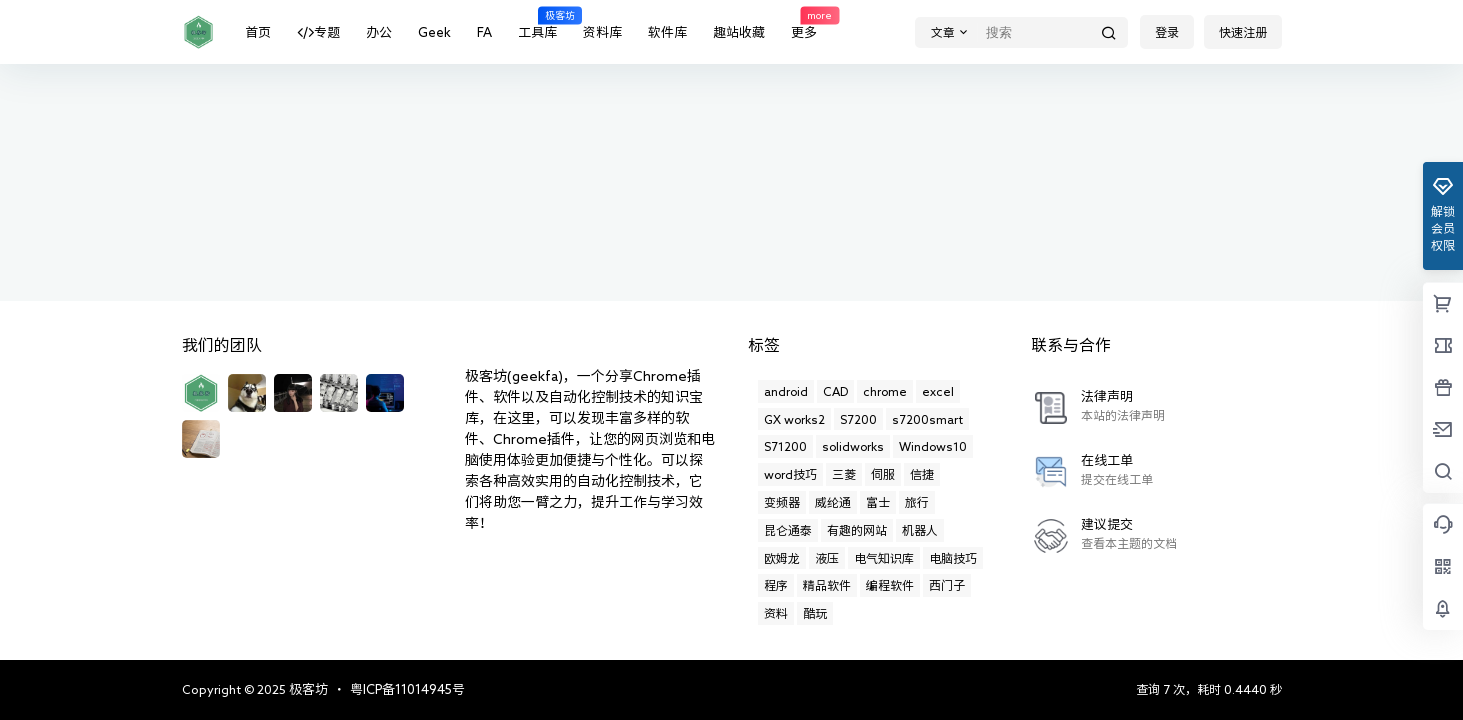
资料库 (602, 32)
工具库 (537, 22)
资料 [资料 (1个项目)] (776, 613)
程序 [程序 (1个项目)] (776, 585)
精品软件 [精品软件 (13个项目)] (827, 585)
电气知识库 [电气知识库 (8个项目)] (884, 558)
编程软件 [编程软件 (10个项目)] (890, 585)
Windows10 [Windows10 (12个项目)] (933, 446)
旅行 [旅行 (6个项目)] (917, 502)
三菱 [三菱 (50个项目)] (844, 474)
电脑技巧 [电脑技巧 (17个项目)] (953, 558)
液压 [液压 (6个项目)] (827, 558)
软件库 (667, 32)
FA (484, 32)
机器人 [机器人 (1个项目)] (920, 530)
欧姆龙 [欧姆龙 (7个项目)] (782, 558)
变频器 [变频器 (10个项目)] (782, 502)
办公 (379, 32)
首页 (258, 32)
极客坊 (307, 689)
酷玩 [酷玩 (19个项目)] (815, 613)
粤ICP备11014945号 (407, 689)
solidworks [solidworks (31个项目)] (853, 446)
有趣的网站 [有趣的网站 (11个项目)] (857, 530)
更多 (804, 22)
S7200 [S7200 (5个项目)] (858, 419)
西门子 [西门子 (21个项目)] (947, 585)
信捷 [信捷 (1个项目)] (922, 474)
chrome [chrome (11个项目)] (885, 391)
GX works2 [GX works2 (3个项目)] (794, 419)
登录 (1167, 32)
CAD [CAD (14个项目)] (835, 391)
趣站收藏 (739, 32)
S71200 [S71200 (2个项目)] (785, 446)
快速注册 (1243, 32)
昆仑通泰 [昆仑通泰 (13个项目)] (788, 530)
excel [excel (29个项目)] (938, 391)
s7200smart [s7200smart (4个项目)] (927, 419)
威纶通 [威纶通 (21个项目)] (833, 502)
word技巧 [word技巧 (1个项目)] (790, 474)
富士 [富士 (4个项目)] (878, 502)
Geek (434, 32)
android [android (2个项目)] (786, 391)
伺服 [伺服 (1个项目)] (883, 474)
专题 (318, 32)
